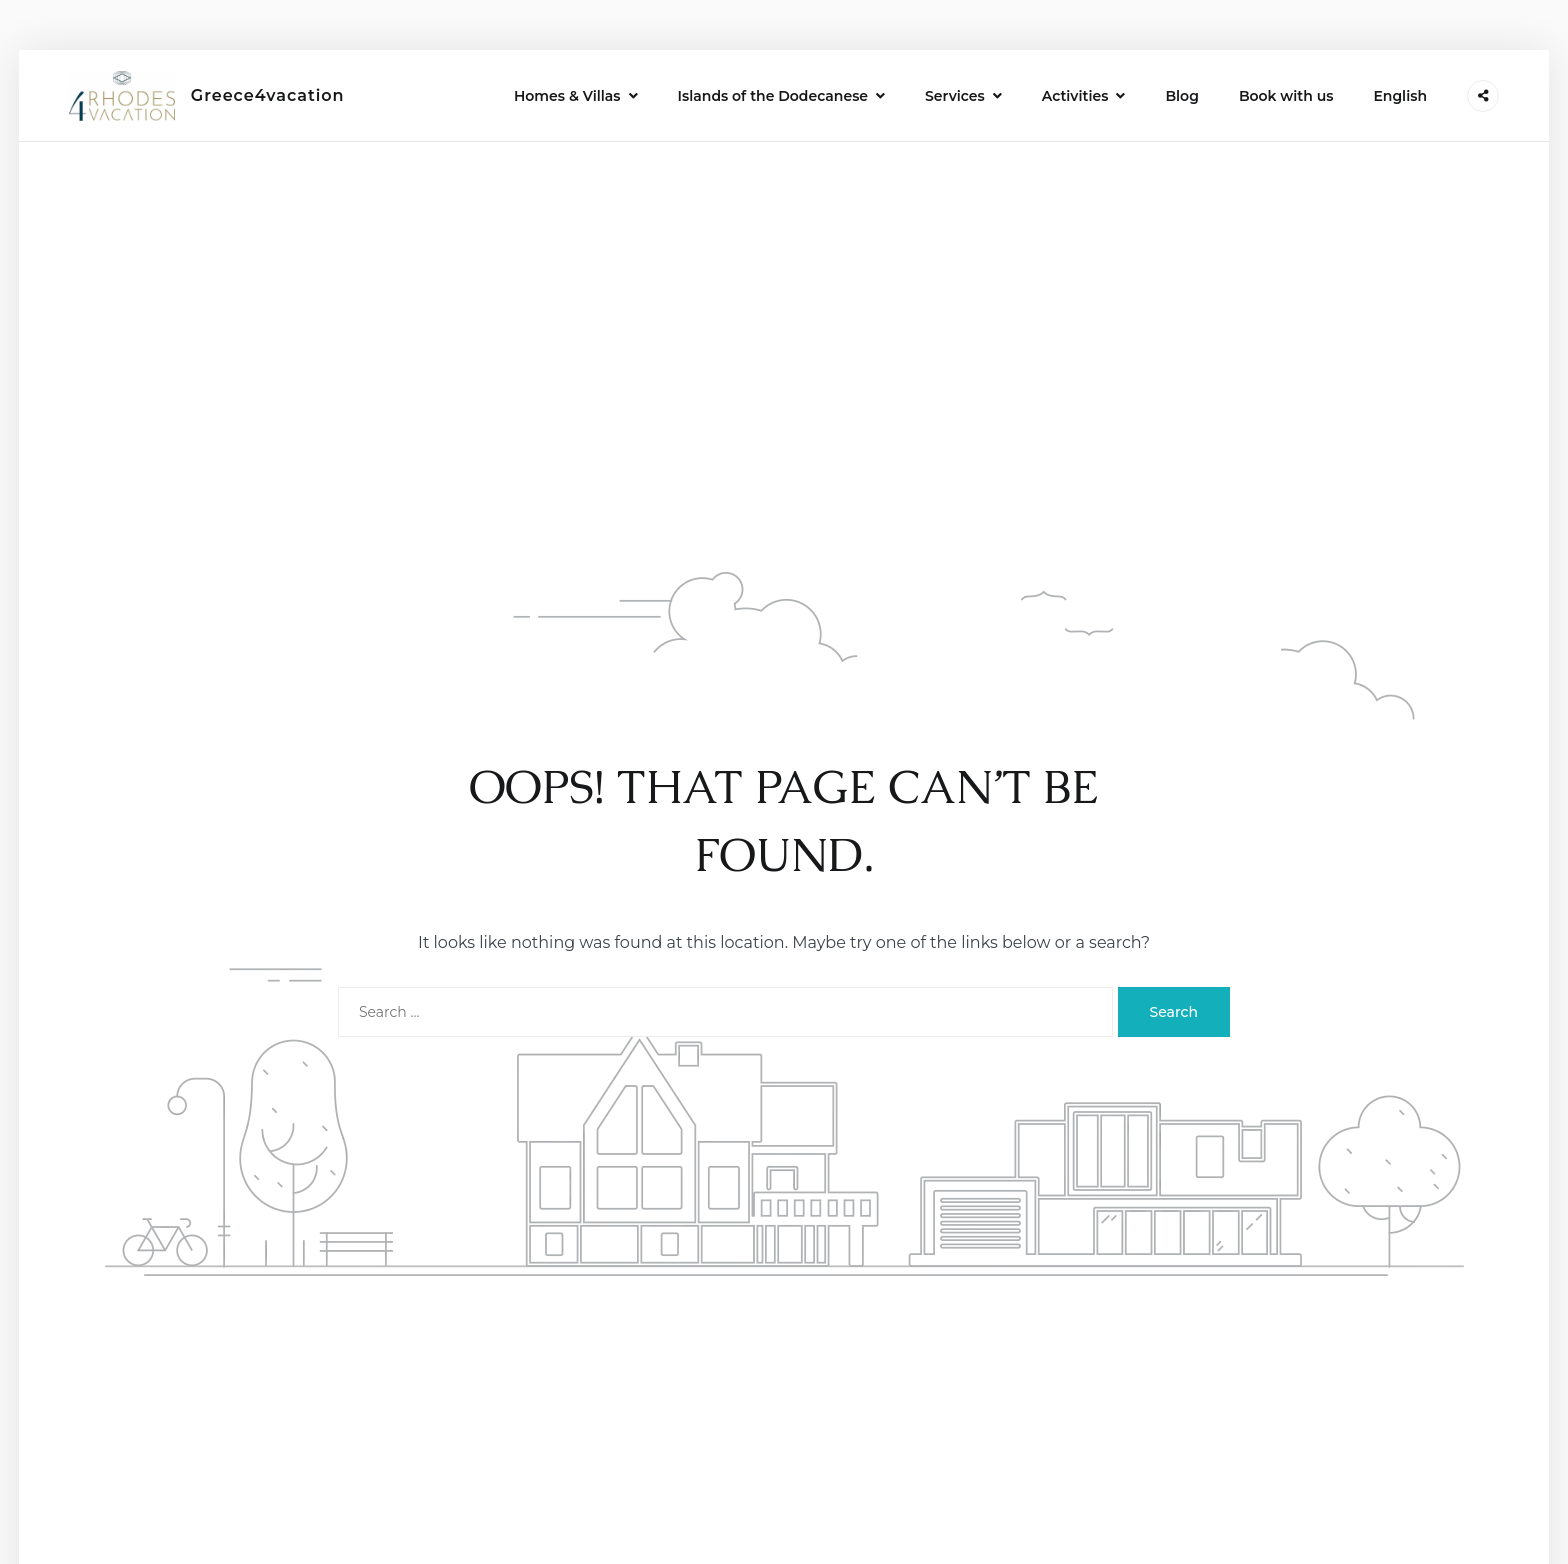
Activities (1075, 96)
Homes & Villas (567, 96)
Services (955, 96)
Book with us (1286, 96)
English (1400, 96)
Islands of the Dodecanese (773, 96)
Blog (1181, 96)
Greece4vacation (268, 95)
